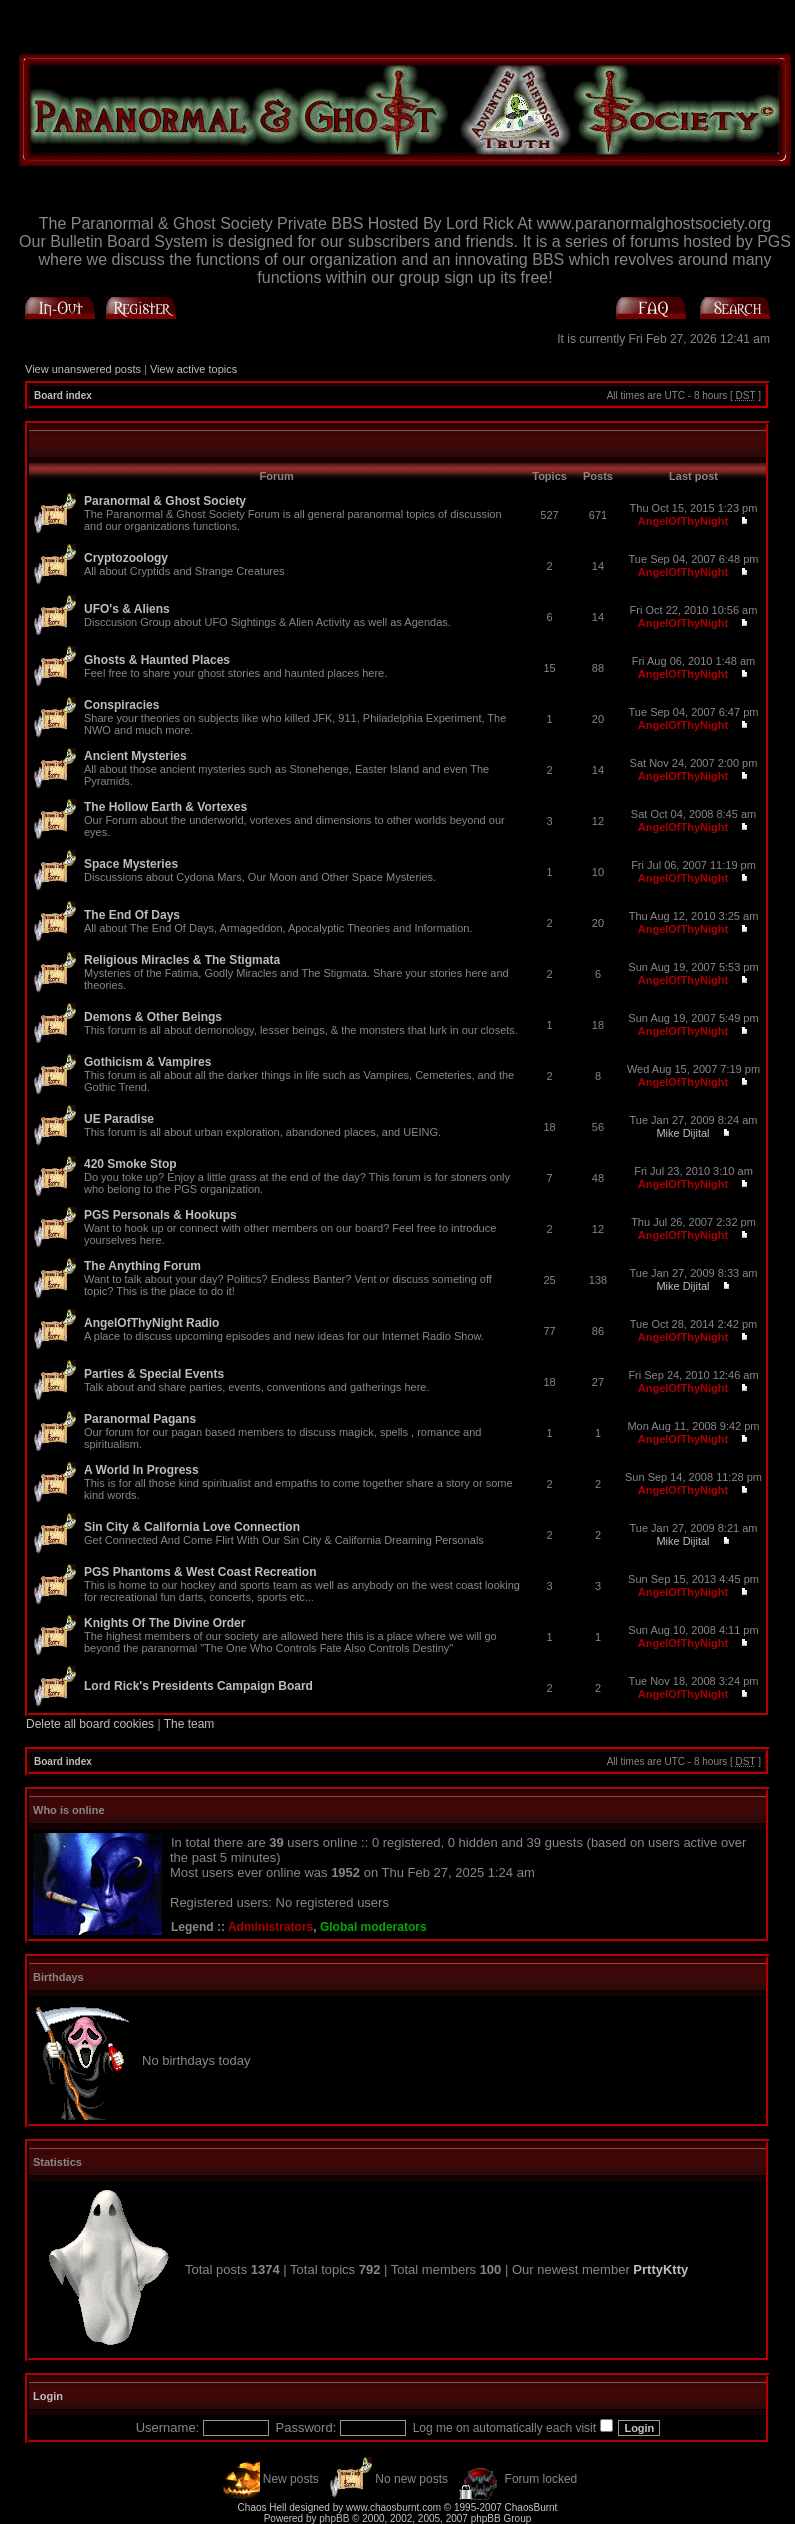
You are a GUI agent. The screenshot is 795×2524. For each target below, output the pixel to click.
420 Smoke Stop (130, 1164)
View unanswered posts (83, 369)
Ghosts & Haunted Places (157, 660)
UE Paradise (119, 1119)
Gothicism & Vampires (147, 1062)
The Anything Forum (142, 1266)
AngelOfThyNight (683, 521)
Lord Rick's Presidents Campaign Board (198, 1686)
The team (189, 1724)
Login (48, 2396)
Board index (63, 395)
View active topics (193, 369)
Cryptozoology (126, 558)
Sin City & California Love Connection (192, 1527)
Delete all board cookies (90, 1724)
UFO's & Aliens (127, 609)
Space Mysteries (131, 864)
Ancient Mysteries (135, 756)
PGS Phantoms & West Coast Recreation (200, 1572)
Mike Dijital (682, 1133)
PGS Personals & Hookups (160, 1215)
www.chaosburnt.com (393, 2507)
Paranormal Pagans (140, 1419)
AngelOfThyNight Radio (151, 1323)
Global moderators (373, 1927)
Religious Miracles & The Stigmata (182, 960)
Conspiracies (121, 705)
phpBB (334, 2518)
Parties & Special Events (154, 1374)
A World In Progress (141, 1470)
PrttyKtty (660, 2269)
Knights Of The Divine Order (164, 1623)
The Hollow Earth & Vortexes (165, 807)
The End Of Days (132, 915)
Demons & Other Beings (153, 1017)
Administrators (270, 1927)
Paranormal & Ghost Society (165, 501)
